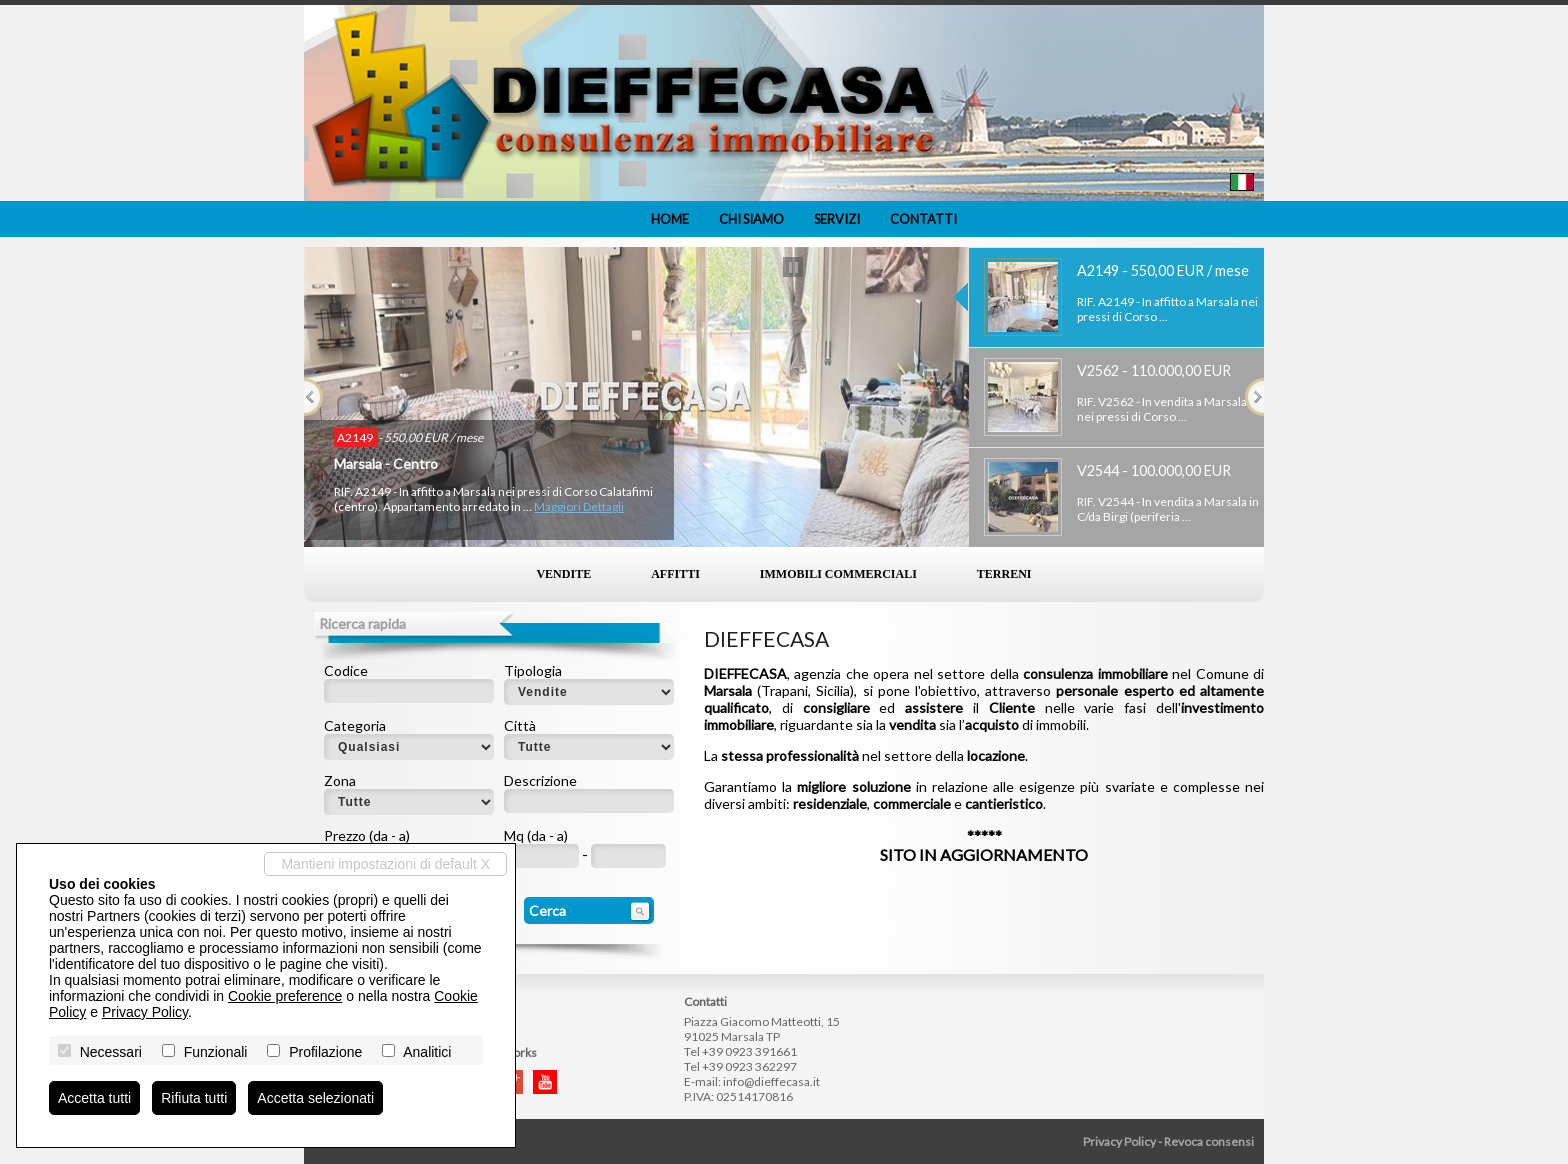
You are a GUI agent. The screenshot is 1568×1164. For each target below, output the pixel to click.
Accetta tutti (94, 1098)
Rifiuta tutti (194, 1098)
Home (670, 219)
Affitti (675, 574)
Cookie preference (285, 996)
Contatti (923, 219)
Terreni (1004, 574)
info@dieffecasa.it (771, 1081)
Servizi (837, 219)
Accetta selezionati (315, 1098)
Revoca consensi (1209, 1141)
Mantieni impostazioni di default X (385, 864)
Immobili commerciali (838, 574)
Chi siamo (751, 219)
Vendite (563, 574)
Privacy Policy (1119, 1141)
